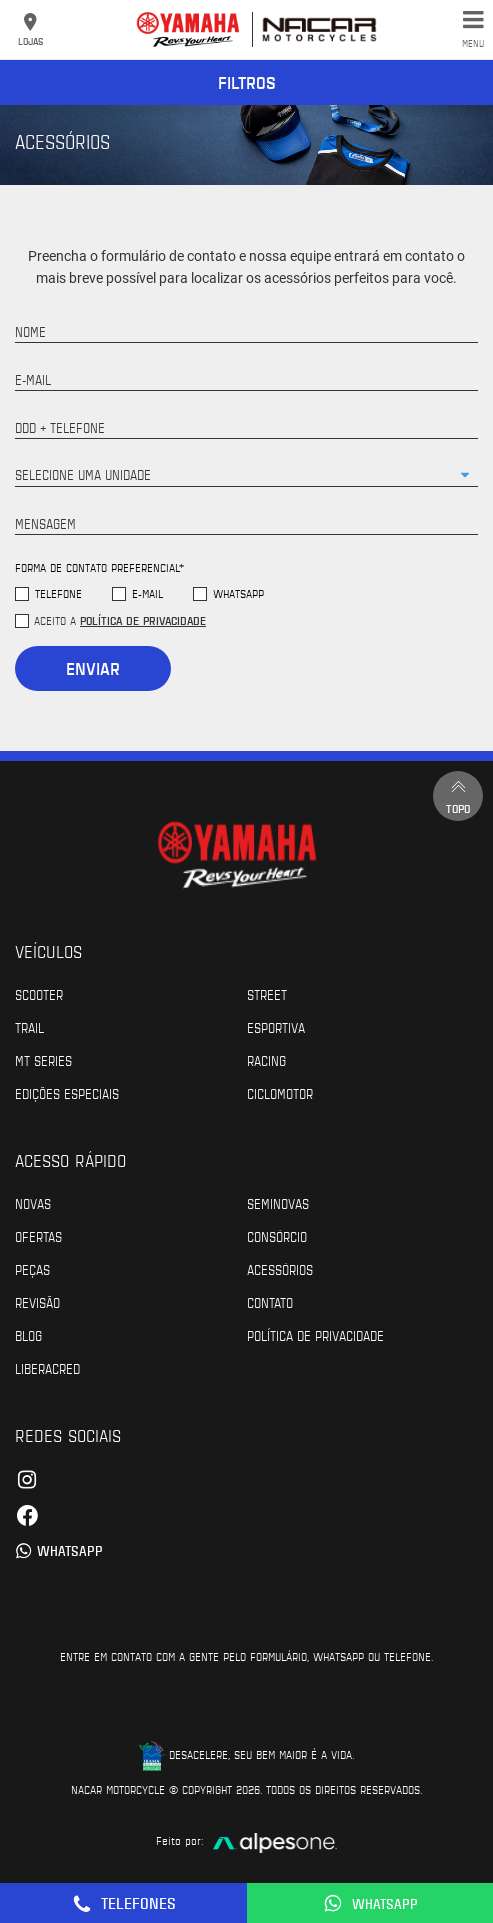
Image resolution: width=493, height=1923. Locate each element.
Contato (270, 1302)
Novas (33, 1203)
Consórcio (277, 1236)
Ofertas (38, 1236)
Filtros (247, 82)
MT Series (43, 1060)
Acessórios (280, 1269)
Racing (266, 1060)
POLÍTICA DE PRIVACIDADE (315, 1335)
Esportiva (276, 1027)
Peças (32, 1269)
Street (267, 994)
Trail (29, 1027)
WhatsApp (238, 593)
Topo (458, 795)
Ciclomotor (280, 1093)
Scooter (39, 994)
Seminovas (278, 1203)
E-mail (147, 593)
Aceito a (120, 620)
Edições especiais (67, 1093)
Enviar (93, 668)
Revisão (37, 1302)
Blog (28, 1335)
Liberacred (47, 1368)
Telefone (58, 593)
